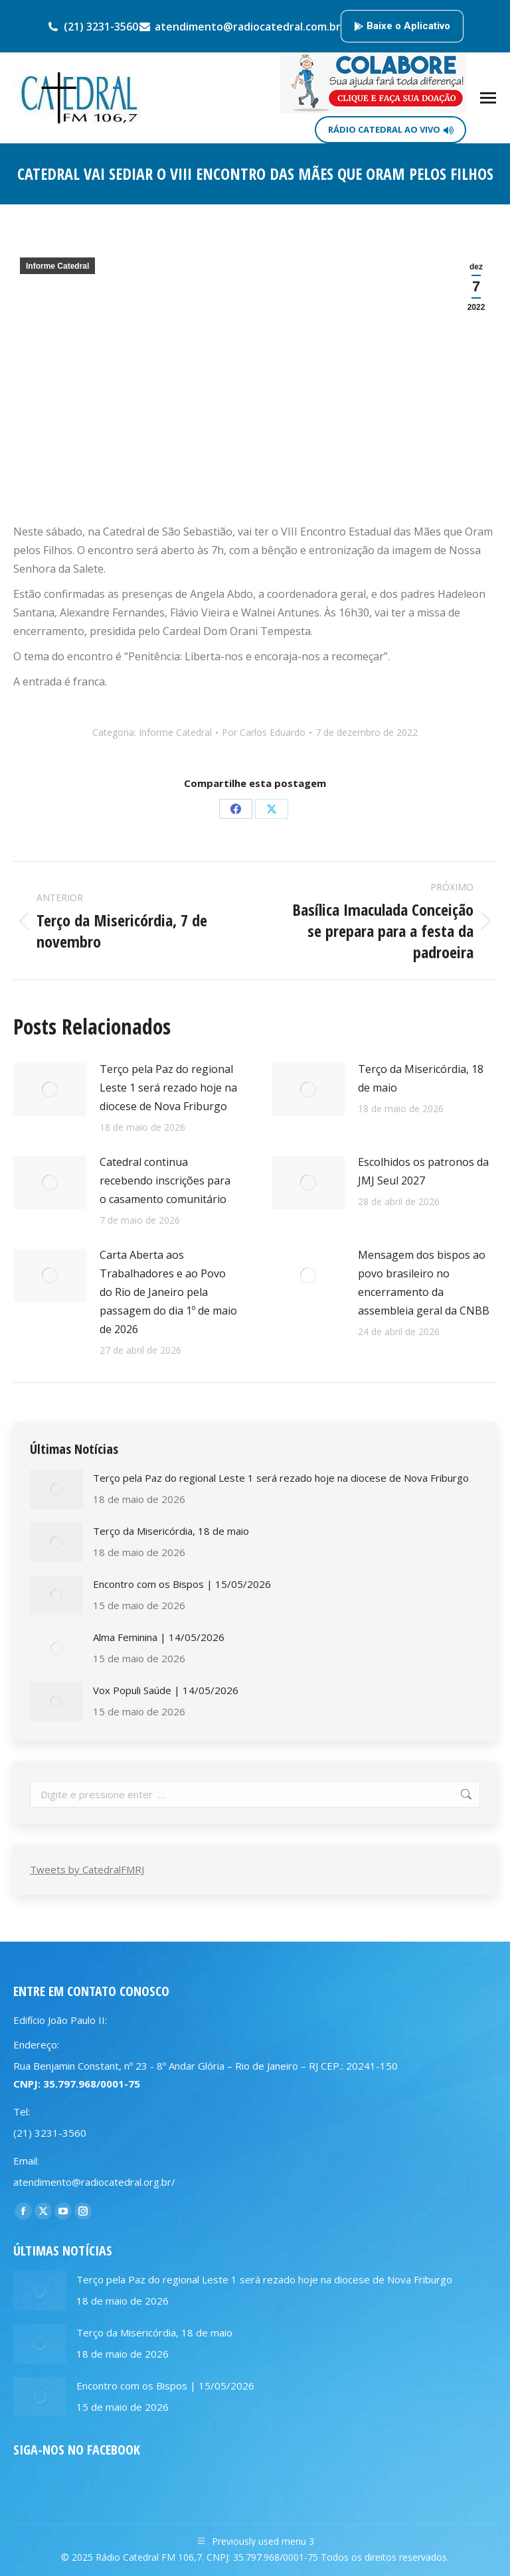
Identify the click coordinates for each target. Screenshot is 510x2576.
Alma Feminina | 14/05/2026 (158, 1637)
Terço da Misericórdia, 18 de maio (420, 1078)
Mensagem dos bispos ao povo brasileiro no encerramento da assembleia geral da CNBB (423, 1283)
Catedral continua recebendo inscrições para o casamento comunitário (165, 1180)
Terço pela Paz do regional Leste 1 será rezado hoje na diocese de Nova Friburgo (168, 1087)
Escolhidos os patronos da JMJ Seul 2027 (423, 1171)
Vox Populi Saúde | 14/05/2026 (165, 1690)
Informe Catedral (57, 266)
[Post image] (49, 1089)
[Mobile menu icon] (488, 98)
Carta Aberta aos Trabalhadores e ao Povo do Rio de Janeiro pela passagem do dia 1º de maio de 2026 (168, 1292)
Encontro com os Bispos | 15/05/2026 (182, 1584)
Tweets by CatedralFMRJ (87, 1869)
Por (263, 732)
